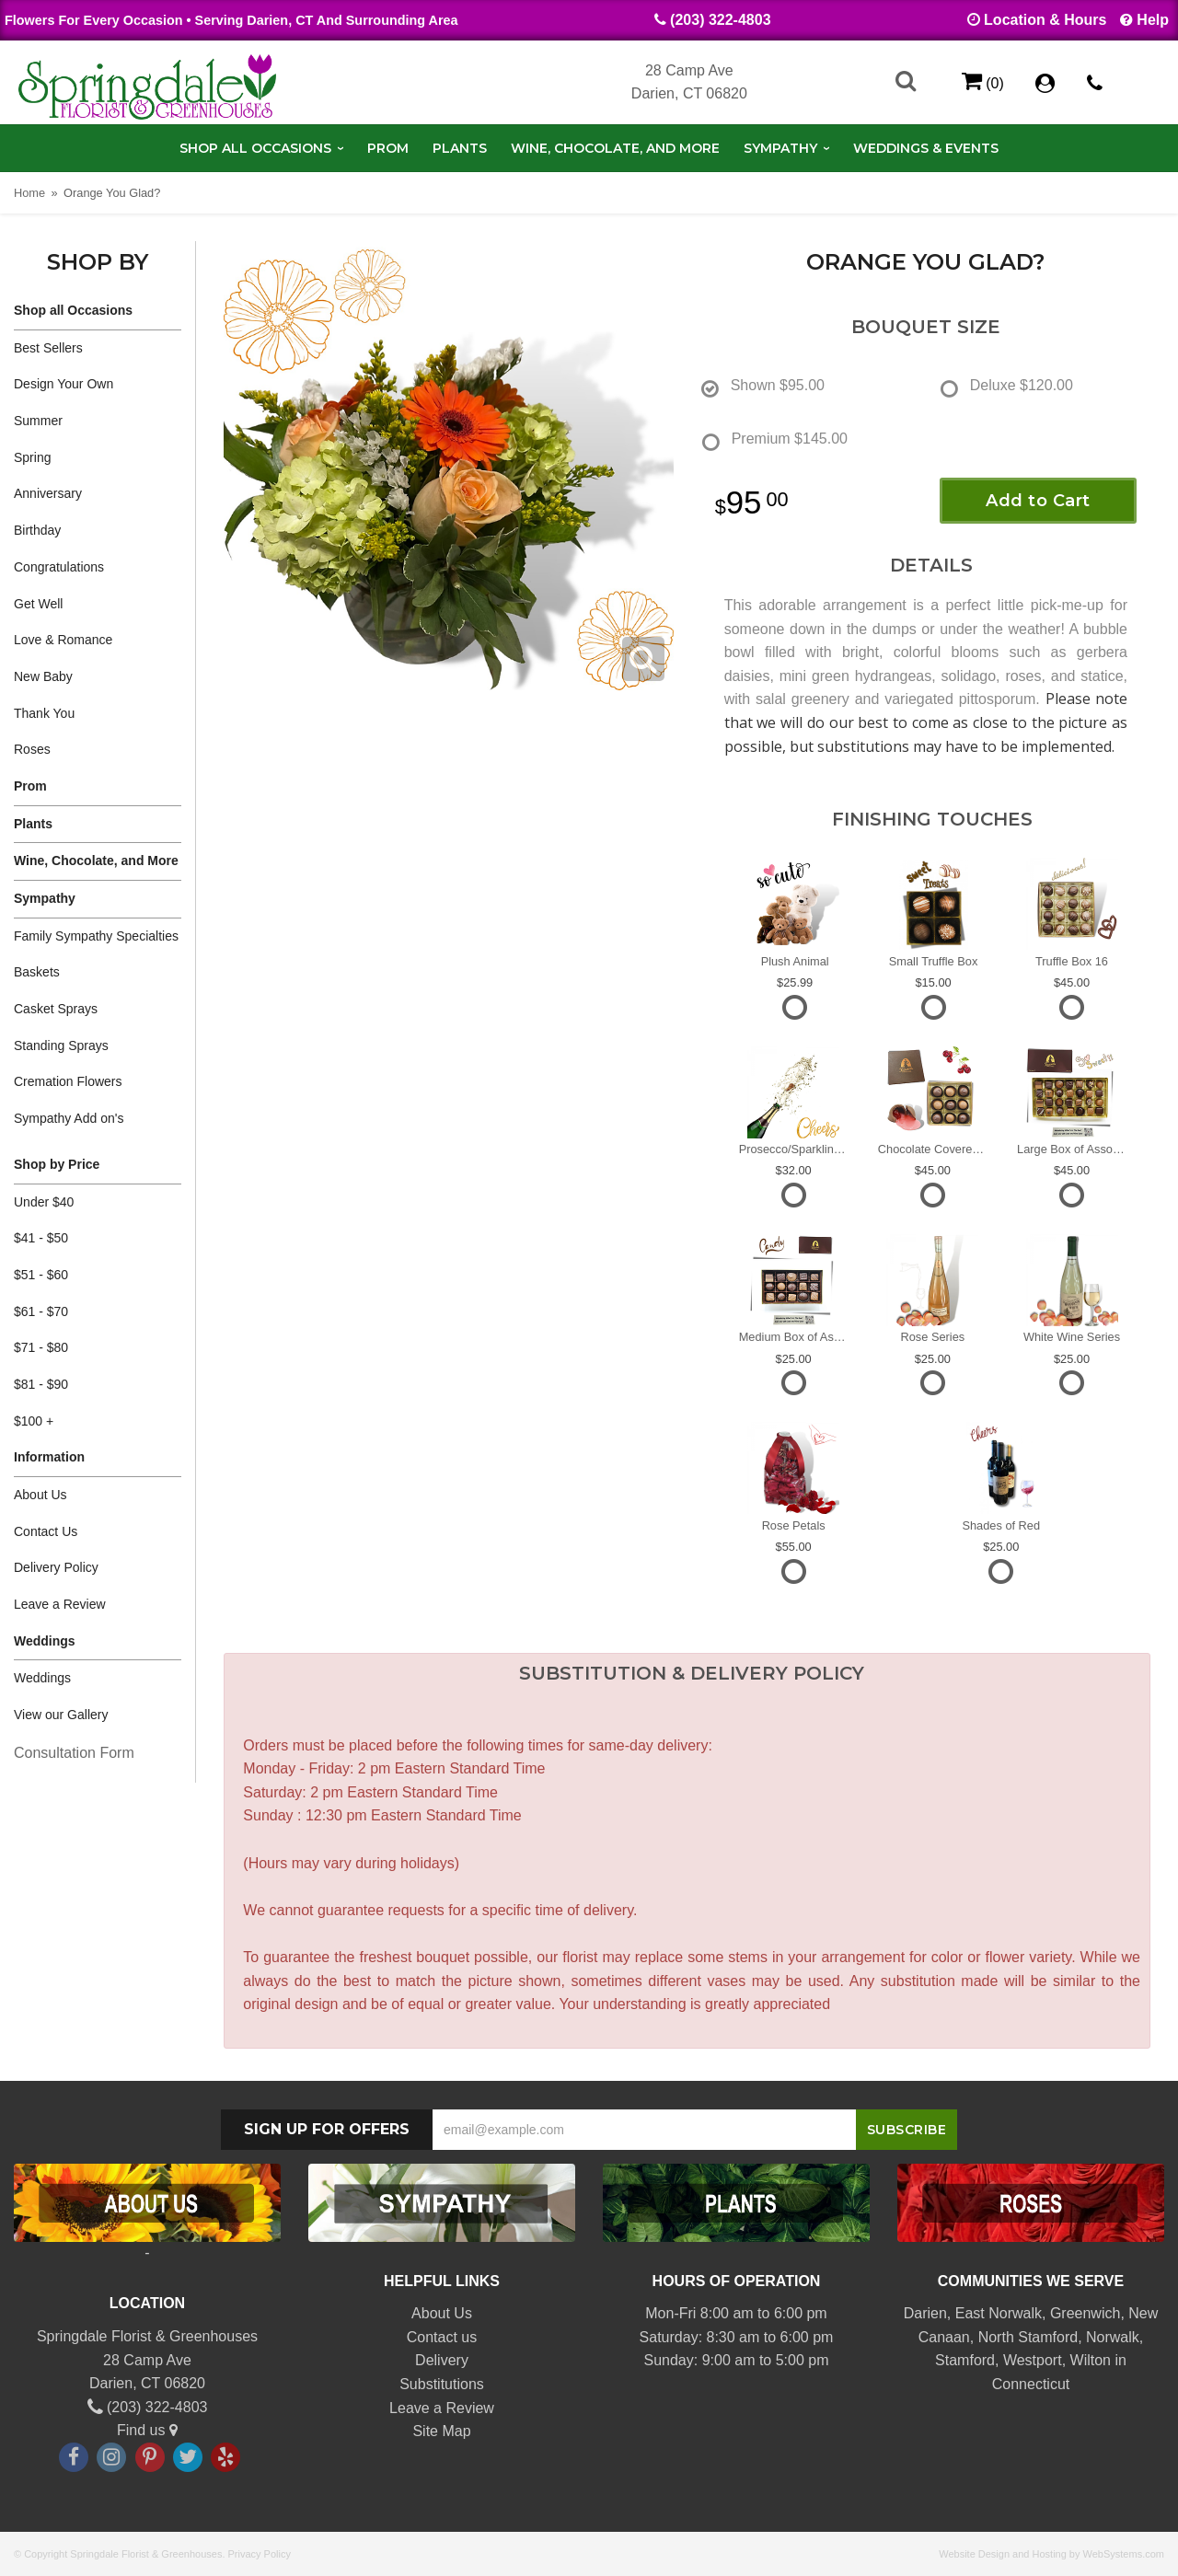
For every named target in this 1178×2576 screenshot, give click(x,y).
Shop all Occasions (255, 148)
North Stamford (1028, 2337)
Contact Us (45, 1531)
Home (29, 193)
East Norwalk (998, 2313)
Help (1153, 20)
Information (49, 1457)
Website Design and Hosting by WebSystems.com (1051, 2553)
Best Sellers (48, 348)
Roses (32, 749)
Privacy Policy (259, 2553)
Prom (388, 148)
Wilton (1090, 2360)
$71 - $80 (41, 1347)
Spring (32, 457)
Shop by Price (56, 1164)
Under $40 (44, 1202)
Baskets (37, 972)
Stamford (965, 2360)
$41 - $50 (41, 1237)
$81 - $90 (41, 1384)
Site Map (441, 2431)
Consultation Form (74, 1753)
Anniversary (48, 493)
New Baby (43, 676)
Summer (38, 420)
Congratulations (59, 567)
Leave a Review (60, 1604)
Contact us (442, 2337)
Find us (147, 2430)
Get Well (38, 603)
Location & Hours (1045, 20)
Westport (1032, 2360)
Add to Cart (1038, 501)
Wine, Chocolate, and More (615, 148)
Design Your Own (63, 383)
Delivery (441, 2360)
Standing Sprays (61, 1045)
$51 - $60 (41, 1274)
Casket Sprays (56, 1008)
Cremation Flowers (67, 1081)
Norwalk (1112, 2337)
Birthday (37, 530)
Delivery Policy (56, 1567)
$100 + (33, 1421)
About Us (40, 1494)
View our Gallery (61, 1714)
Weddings (44, 1641)
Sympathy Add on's (68, 1118)
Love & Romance (63, 639)
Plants (460, 148)
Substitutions (441, 2384)
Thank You (44, 713)
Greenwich (1085, 2313)
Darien (925, 2313)
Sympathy (780, 148)
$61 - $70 (41, 1311)
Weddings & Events (926, 148)
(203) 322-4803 (720, 20)
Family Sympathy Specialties (96, 936)
